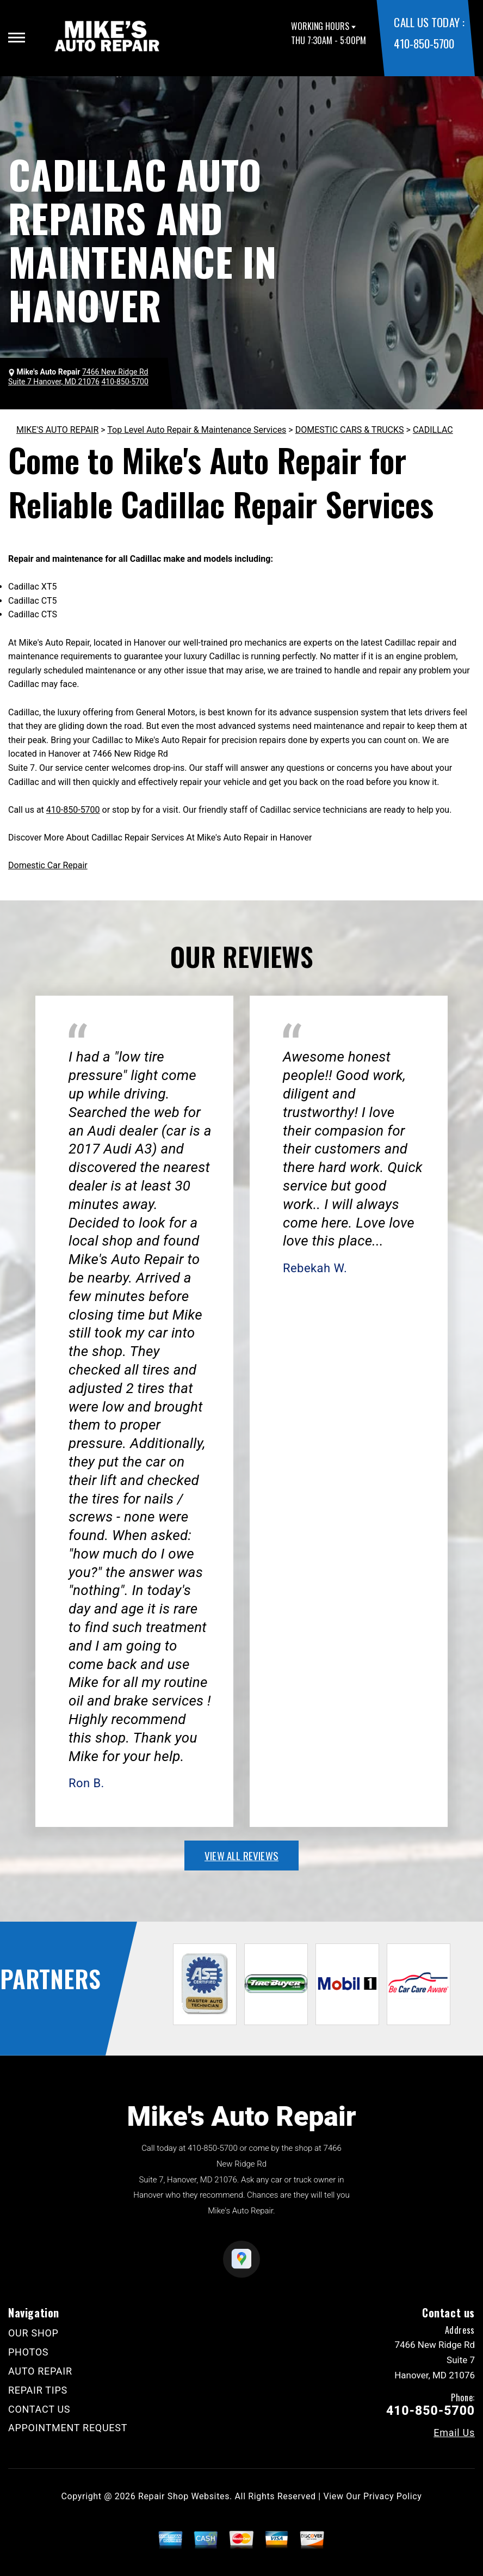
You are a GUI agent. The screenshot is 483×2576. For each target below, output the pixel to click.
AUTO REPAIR (40, 2371)
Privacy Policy (392, 2496)
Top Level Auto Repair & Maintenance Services (196, 430)
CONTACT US (39, 2409)
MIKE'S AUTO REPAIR (57, 430)
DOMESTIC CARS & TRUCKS (349, 430)
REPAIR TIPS (37, 2390)
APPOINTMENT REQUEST (67, 2427)
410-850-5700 (424, 43)
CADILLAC (433, 430)
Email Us (454, 2433)
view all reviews (241, 1855)
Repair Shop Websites (184, 2496)
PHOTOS (28, 2352)
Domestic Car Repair (48, 865)
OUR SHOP (33, 2333)
